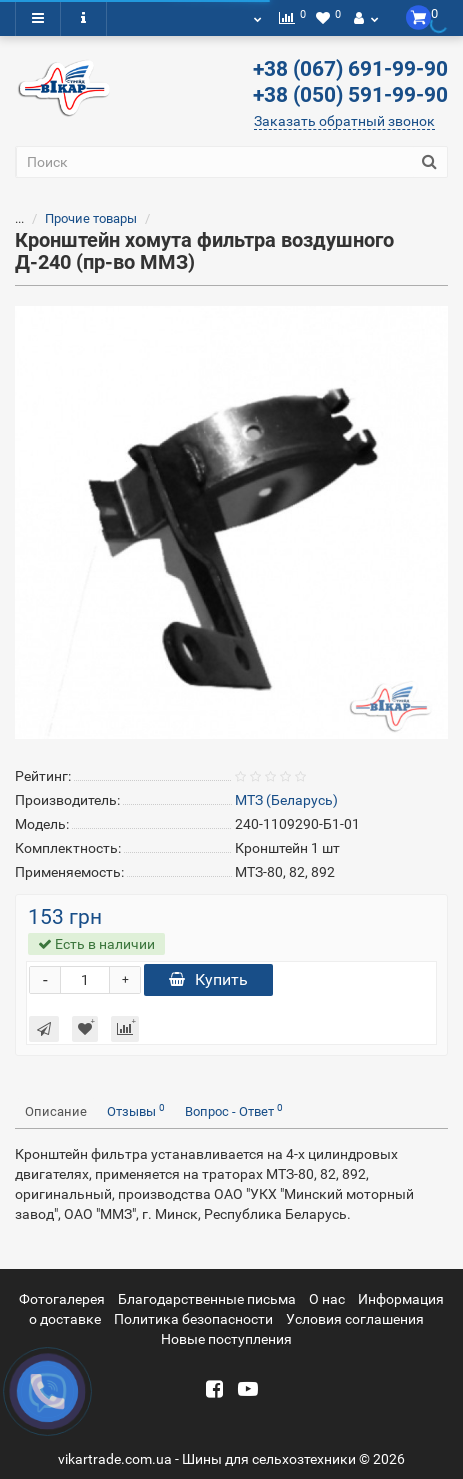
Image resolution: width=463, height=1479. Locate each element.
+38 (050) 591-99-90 (350, 95)
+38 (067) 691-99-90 (350, 69)
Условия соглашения (355, 1319)
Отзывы (136, 1110)
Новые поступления (226, 1339)
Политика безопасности (193, 1319)
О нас (327, 1299)
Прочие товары (79, 218)
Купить (208, 979)
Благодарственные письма (207, 1299)
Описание (56, 1111)
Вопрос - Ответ (234, 1110)
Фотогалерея (62, 1299)
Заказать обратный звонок (344, 121)
